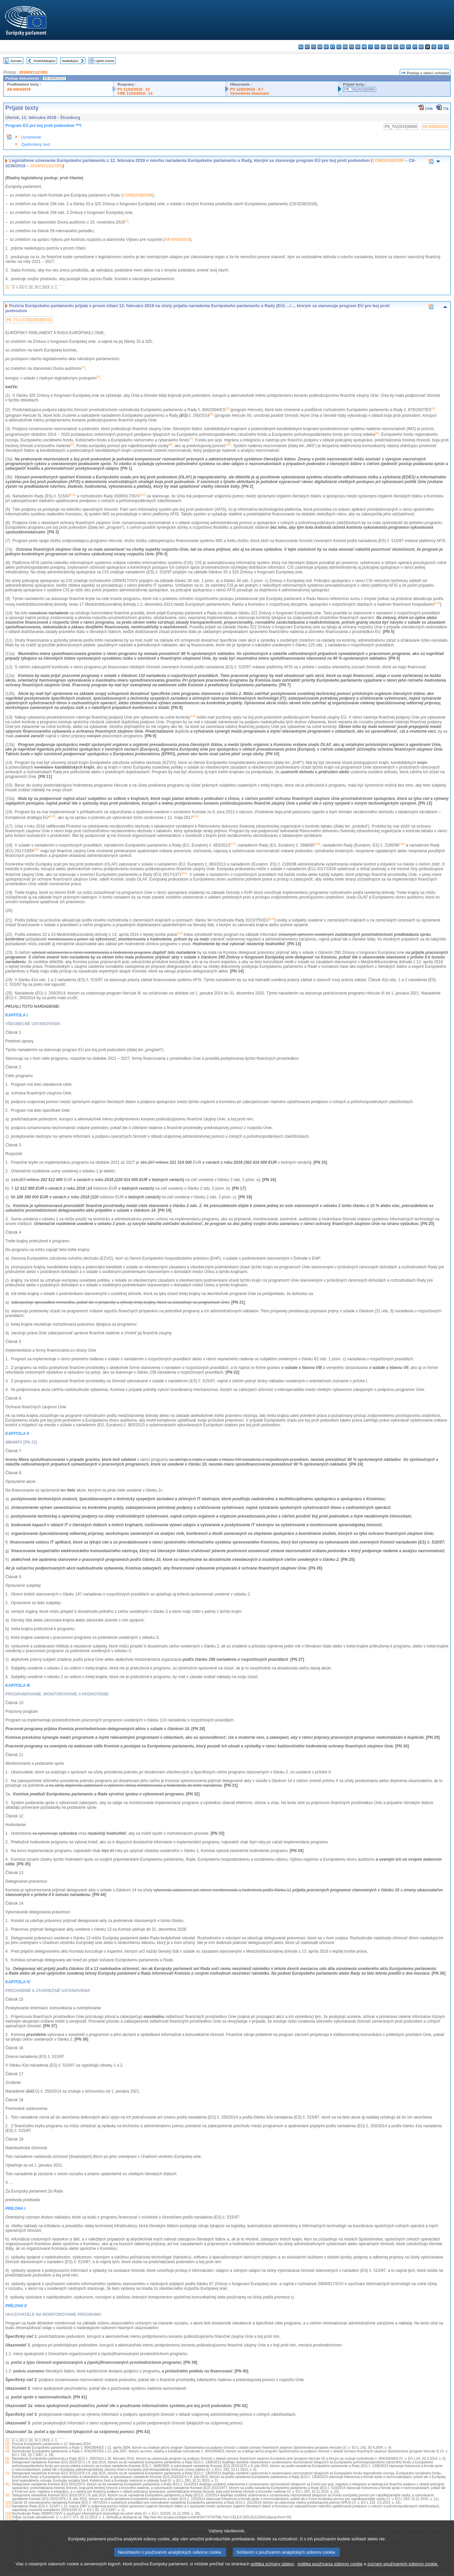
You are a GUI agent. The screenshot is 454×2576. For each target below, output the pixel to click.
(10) (8, 2502)
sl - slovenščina (433, 46)
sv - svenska (446, 46)
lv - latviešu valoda (376, 46)
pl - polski (408, 46)
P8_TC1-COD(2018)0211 (29, 320)
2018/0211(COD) (33, 72)
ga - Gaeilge (357, 46)
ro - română (421, 46)
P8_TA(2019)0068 (359, 89)
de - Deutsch (326, 46)
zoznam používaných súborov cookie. (402, 2571)
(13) (8, 2517)
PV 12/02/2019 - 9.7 (246, 89)
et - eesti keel (332, 46)
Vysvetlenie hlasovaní (249, 93)
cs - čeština (313, 46)
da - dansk (319, 46)
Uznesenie (31, 137)
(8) (7, 2484)
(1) (7, 287)
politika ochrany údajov (272, 2571)
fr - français (351, 46)
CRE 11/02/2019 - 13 (135, 93)
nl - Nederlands (402, 46)
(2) (7, 2444)
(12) (8, 2513)
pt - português (414, 46)
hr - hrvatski (364, 46)
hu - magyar (389, 46)
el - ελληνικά (338, 46)
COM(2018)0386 (388, 160)
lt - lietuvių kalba (383, 46)
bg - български (300, 46)
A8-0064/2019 (19, 89)
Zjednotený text (35, 144)
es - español (307, 46)
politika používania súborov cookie (330, 2571)
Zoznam (16, 61)
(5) (7, 2458)
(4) (7, 2451)
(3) (7, 2447)
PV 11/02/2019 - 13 (134, 89)
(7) (7, 2473)
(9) (7, 2495)
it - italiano (370, 46)
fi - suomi (440, 46)
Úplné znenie (105, 61)
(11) (8, 2506)
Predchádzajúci (45, 61)
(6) (7, 2462)
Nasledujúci (70, 61)
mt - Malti (395, 46)
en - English (345, 46)
